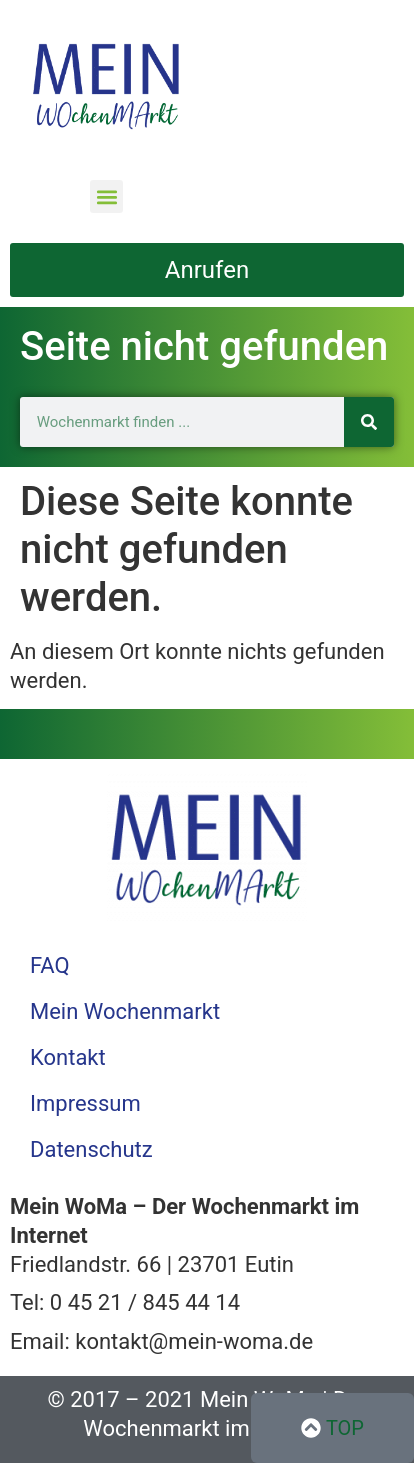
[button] (106, 196)
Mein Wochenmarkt (125, 1011)
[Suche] (369, 422)
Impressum (85, 1103)
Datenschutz (91, 1149)
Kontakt (68, 1057)
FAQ (50, 965)
